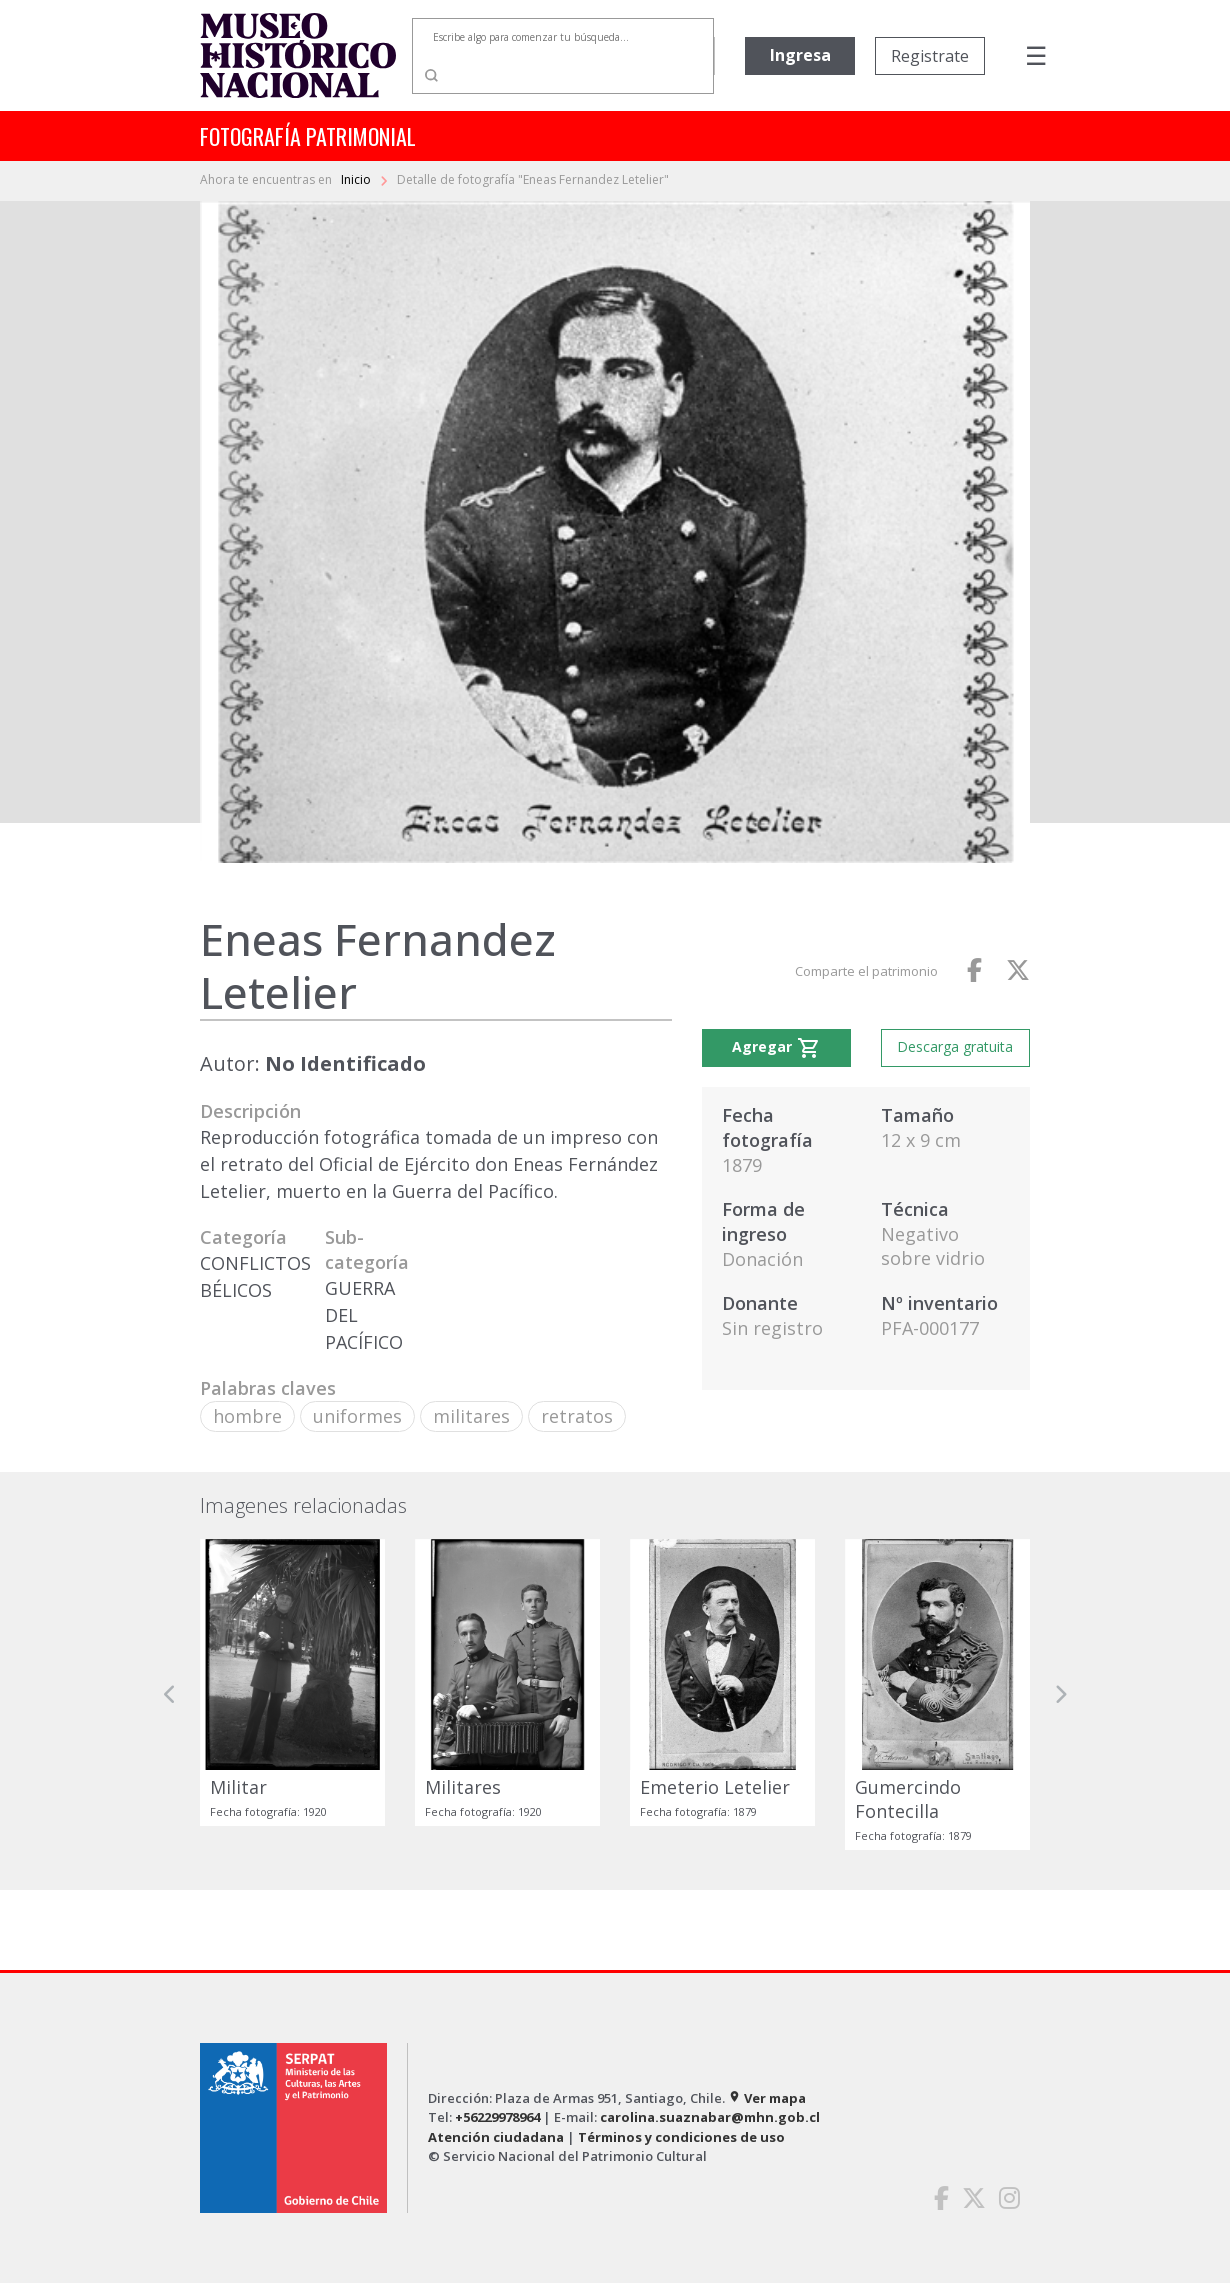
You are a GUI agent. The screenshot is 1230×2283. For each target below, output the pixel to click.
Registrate (930, 56)
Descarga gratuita (955, 1046)
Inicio (357, 179)
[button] (170, 1694)
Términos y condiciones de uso (681, 2137)
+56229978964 (497, 2117)
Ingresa (800, 55)
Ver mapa (767, 2098)
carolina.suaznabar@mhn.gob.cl (710, 2117)
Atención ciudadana (496, 2137)
